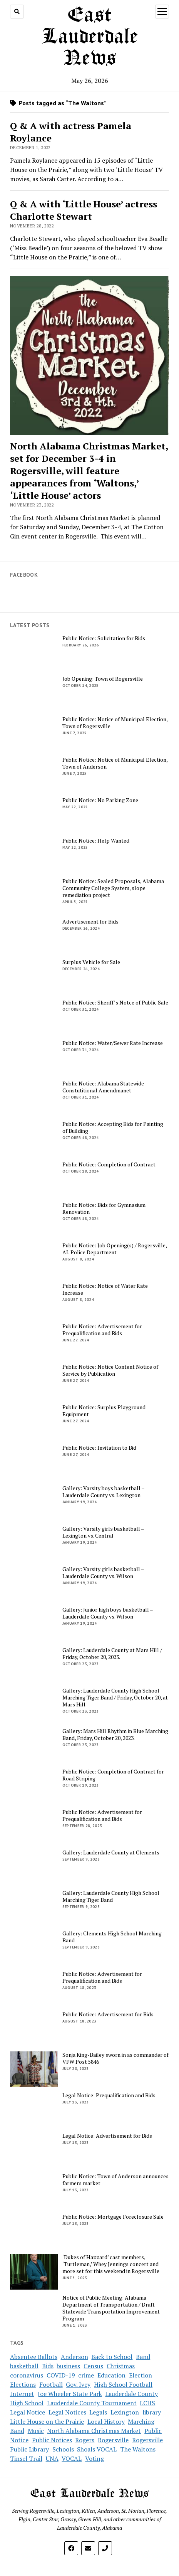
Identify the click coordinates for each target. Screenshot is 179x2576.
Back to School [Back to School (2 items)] (111, 2356)
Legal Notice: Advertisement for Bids (107, 2135)
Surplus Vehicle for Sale (91, 962)
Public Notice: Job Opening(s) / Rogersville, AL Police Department (114, 1249)
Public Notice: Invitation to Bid (99, 1447)
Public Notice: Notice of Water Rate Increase (105, 1289)
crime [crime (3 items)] (86, 2375)
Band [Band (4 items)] (143, 2356)
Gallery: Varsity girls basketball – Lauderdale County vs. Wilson (103, 1573)
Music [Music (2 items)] (36, 2430)
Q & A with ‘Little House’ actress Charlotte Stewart (83, 210)
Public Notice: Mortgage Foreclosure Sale (113, 2216)
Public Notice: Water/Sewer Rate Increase (112, 1043)
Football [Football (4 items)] (51, 2384)
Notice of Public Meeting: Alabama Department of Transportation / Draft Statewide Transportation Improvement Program (111, 2308)
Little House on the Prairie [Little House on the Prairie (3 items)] (47, 2421)
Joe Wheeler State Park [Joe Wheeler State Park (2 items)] (70, 2393)
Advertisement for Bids (90, 921)
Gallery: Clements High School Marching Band (112, 1937)
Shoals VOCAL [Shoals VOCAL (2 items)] (97, 2449)
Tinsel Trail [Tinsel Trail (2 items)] (26, 2458)
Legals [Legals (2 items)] (98, 2412)
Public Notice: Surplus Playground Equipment (104, 1411)
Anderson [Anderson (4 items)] (74, 2356)
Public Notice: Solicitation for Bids (103, 638)
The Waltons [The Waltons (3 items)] (138, 2449)
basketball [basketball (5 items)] (24, 2366)
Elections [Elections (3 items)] (23, 2384)
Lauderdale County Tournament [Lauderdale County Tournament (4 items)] (92, 2403)
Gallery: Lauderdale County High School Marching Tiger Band (110, 1896)
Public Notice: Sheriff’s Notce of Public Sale (115, 1002)
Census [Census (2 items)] (93, 2366)
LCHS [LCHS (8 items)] (147, 2403)
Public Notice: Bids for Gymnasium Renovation (104, 1208)
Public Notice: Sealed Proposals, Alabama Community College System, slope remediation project (113, 888)
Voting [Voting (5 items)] (94, 2458)
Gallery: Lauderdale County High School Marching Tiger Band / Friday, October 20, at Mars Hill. (115, 1697)
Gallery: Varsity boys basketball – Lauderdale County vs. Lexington (103, 1492)
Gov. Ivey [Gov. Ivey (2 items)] (78, 2384)
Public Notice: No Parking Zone (100, 800)
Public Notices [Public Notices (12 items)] (52, 2440)
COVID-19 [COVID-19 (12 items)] (61, 2375)
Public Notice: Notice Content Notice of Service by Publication (110, 1370)
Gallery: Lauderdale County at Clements (110, 1852)
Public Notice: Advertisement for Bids (108, 2014)
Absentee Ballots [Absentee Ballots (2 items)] (33, 2356)
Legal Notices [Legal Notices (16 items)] (67, 2412)
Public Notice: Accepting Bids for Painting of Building (112, 1127)
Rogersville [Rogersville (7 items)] (113, 2440)
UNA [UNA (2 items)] (52, 2458)
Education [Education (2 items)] (111, 2375)
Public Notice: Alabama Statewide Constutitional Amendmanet (103, 1087)
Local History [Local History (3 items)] (106, 2421)
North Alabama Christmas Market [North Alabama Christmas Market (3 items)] (94, 2430)
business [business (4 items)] (68, 2366)
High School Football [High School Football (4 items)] (123, 2384)
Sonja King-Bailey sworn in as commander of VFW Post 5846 (115, 2058)
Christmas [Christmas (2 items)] (121, 2366)
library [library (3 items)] (151, 2412)
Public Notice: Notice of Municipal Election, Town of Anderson (114, 763)
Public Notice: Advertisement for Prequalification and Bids (102, 1330)
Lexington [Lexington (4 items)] (124, 2412)
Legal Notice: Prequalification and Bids (109, 2095)
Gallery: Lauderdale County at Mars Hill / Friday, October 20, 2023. (112, 1654)
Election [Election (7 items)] (140, 2375)
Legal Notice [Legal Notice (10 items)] (27, 2412)
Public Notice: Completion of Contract (109, 1164)
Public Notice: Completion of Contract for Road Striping (113, 1775)
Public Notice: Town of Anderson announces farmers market (115, 2180)
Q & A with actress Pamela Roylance (70, 131)
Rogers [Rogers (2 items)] (84, 2440)
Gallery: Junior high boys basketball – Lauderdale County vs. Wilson (107, 1613)
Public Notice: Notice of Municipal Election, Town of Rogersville (114, 723)
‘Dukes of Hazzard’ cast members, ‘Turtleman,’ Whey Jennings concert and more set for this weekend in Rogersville (110, 2264)
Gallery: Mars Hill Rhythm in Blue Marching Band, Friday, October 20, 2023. (115, 1734)
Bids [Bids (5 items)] (48, 2366)
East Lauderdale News (89, 37)
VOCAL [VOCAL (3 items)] (72, 2458)
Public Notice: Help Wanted (95, 840)
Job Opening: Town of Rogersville (102, 678)
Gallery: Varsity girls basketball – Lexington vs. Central (103, 1532)
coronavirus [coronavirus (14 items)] (26, 2375)
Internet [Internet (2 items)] (22, 2393)
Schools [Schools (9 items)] (63, 2449)
